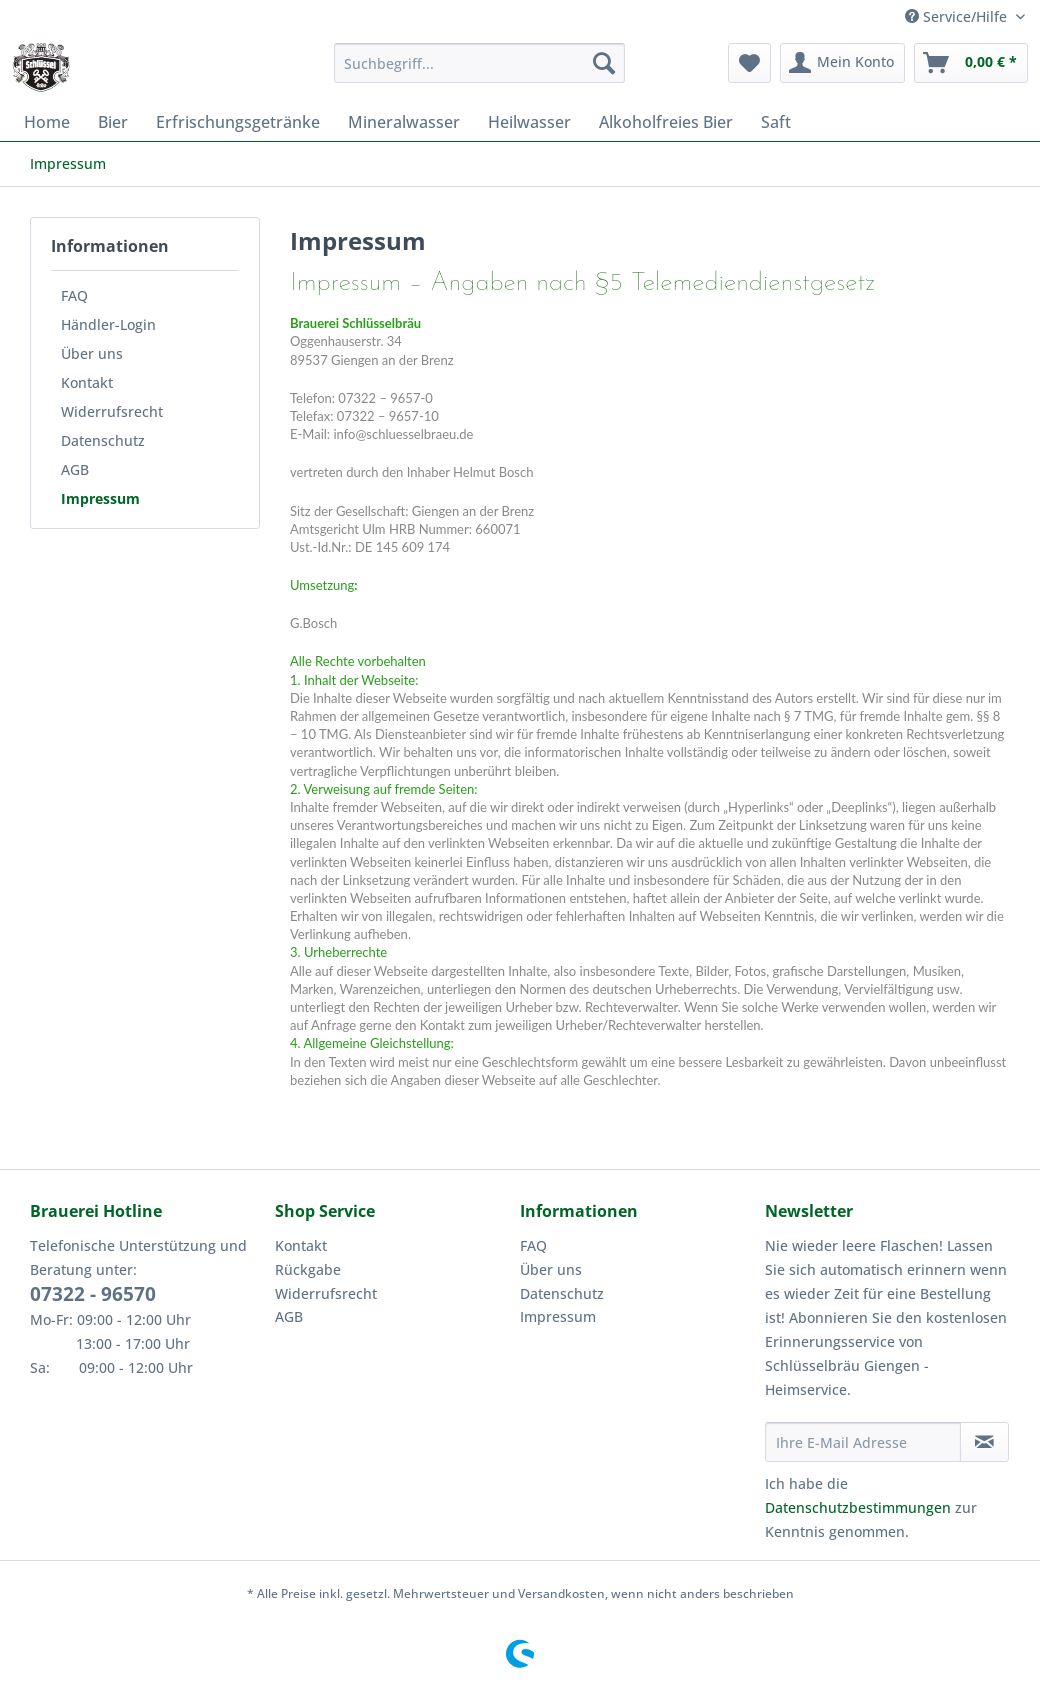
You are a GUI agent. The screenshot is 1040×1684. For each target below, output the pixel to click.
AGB (75, 469)
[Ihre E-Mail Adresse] (863, 1442)
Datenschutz (103, 440)
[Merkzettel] (749, 63)
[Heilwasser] (529, 122)
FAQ (74, 295)
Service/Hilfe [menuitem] (958, 16)
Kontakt (87, 382)
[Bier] (113, 122)
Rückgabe (308, 1269)
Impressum (100, 498)
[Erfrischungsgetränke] (238, 122)
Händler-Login (108, 324)
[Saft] (776, 122)
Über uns (92, 353)
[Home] (47, 122)
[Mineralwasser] (404, 122)
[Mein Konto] (842, 63)
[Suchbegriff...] (479, 63)
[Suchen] (604, 63)
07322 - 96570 (93, 1294)
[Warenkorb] (971, 63)
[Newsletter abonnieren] (984, 1442)
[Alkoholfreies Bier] (666, 122)
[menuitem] (479, 72)
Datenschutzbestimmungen (858, 1507)
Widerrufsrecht (112, 411)
